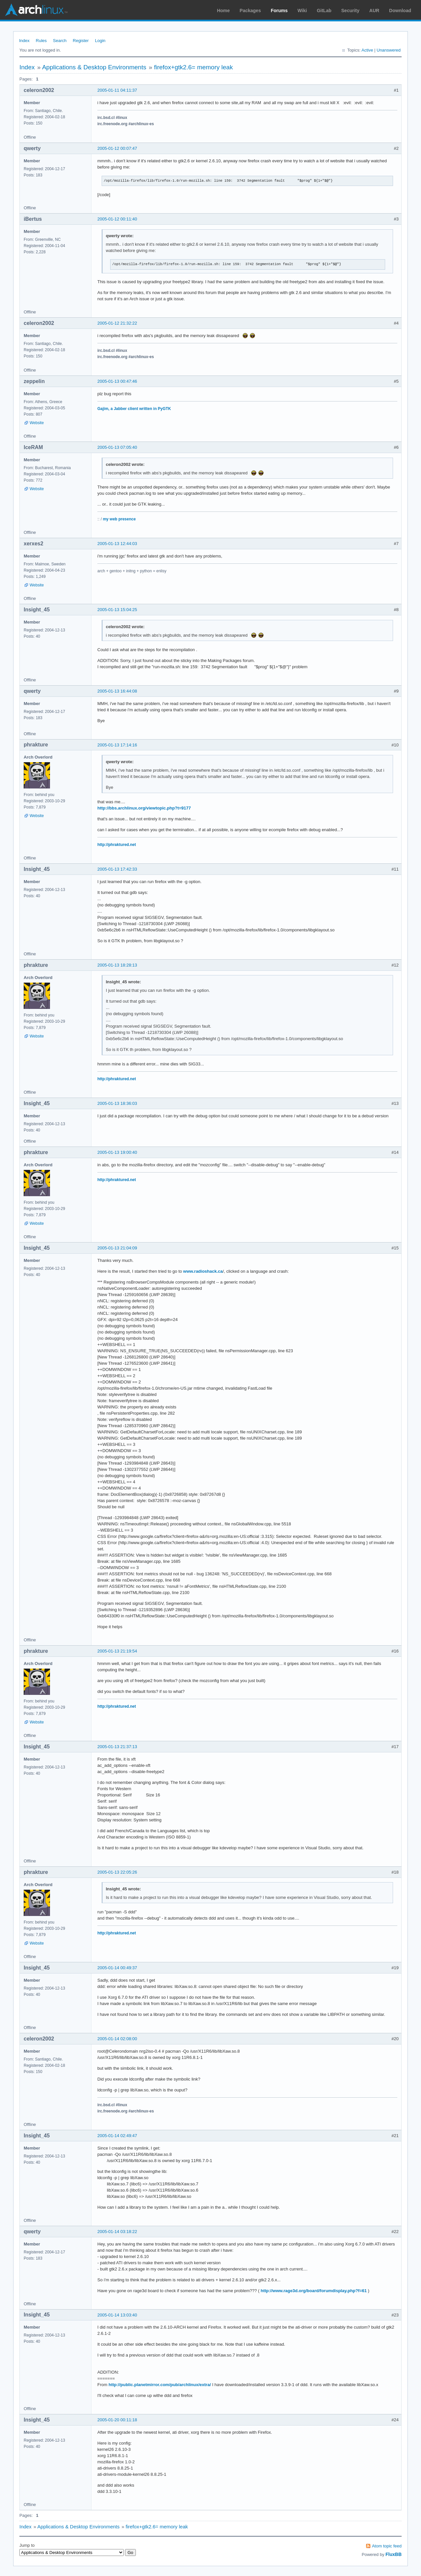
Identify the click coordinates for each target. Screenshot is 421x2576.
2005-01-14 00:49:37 (117, 1967)
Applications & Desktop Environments (94, 67)
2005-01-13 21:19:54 (117, 1651)
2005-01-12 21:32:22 (117, 323)
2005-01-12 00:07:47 (117, 148)
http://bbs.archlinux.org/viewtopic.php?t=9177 (144, 808)
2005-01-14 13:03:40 (117, 2315)
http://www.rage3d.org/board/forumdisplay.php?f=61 (313, 2290)
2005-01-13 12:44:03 (117, 543)
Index (24, 40)
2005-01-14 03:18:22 (117, 2231)
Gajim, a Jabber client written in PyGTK (134, 408)
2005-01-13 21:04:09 (117, 1247)
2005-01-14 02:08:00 (117, 2038)
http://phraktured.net (116, 844)
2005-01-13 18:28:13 (117, 965)
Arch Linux (36, 9)
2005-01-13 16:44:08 (117, 691)
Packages (250, 10)
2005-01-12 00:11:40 (117, 219)
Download (400, 10)
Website (37, 423)
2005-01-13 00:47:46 (117, 381)
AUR (374, 10)
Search (59, 40)
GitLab (324, 10)
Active (367, 50)
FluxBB (393, 2554)
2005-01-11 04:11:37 (117, 90)
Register (80, 40)
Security (350, 10)
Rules (41, 40)
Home (223, 10)
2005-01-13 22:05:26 (117, 1872)
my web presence (119, 519)
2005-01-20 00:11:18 (117, 2419)
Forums (279, 10)
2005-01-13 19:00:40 (117, 1152)
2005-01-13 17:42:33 (117, 869)
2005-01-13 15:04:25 (117, 609)
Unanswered (389, 50)
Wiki (302, 10)
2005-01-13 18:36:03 (117, 1103)
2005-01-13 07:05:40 (117, 447)
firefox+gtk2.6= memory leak (193, 67)
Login (100, 40)
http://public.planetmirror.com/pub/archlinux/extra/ (160, 2384)
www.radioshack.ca (203, 1271)
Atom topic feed (387, 2545)
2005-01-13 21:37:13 (117, 1746)
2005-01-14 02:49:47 (117, 2135)
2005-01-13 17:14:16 (117, 744)
